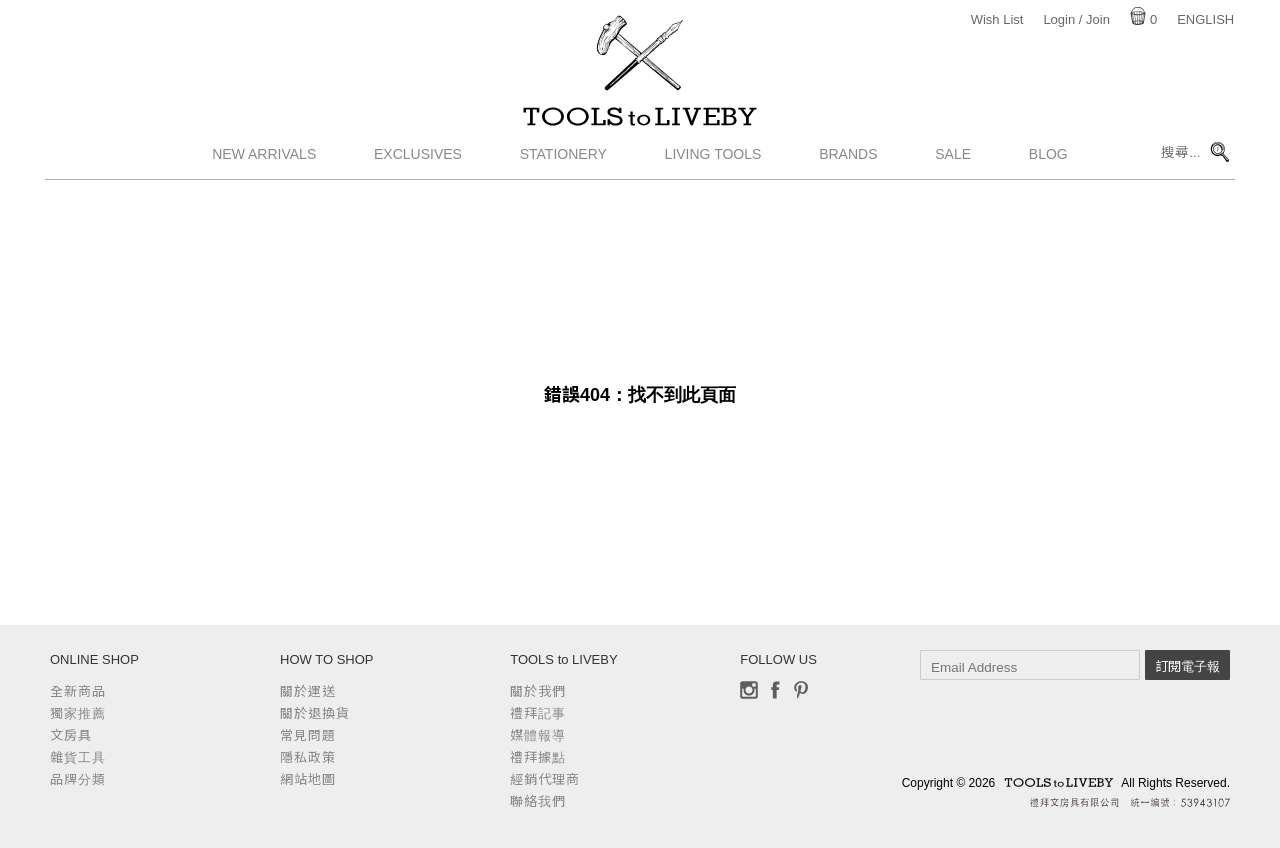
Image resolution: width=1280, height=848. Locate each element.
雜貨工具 (78, 757)
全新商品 (78, 691)
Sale (953, 175)
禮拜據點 (538, 757)
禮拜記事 (538, 713)
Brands (848, 175)
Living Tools (713, 175)
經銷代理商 (545, 779)
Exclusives (418, 175)
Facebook (775, 690)
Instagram (749, 690)
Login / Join (1076, 19)
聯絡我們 (538, 801)
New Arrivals (264, 175)
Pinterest (801, 690)
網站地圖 (308, 779)
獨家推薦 (78, 713)
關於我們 (538, 691)
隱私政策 (308, 757)
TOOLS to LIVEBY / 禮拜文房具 (640, 127)
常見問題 (308, 735)
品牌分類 (78, 779)
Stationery (563, 175)
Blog (1048, 175)
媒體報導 (538, 735)
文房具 (71, 735)
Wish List (997, 19)
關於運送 (308, 691)
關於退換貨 (315, 713)
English (1205, 19)
